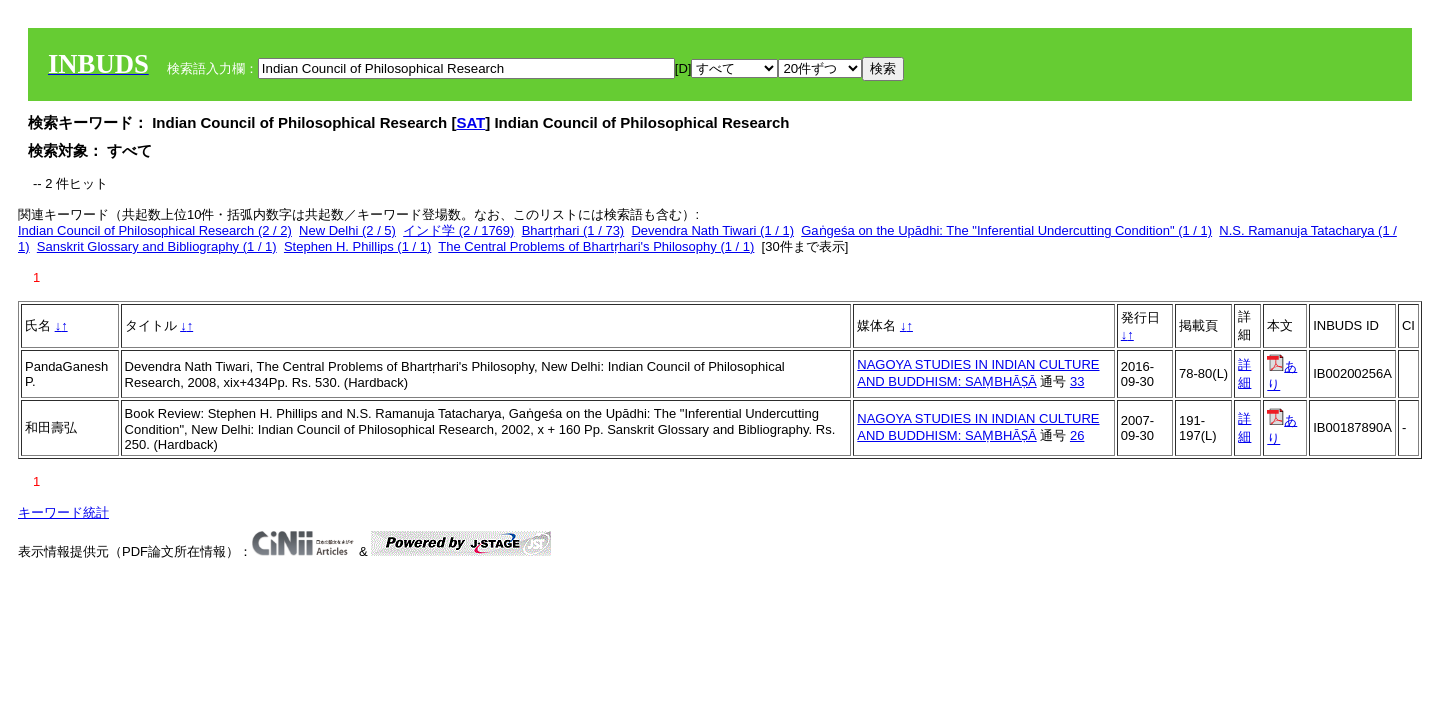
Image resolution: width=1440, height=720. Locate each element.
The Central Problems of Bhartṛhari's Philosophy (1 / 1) (596, 246)
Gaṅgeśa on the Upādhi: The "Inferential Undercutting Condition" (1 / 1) (1006, 230)
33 (1077, 381)
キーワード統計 (63, 512)
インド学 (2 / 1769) (458, 230)
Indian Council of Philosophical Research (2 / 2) (155, 230)
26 (1077, 435)
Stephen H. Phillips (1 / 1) (357, 246)
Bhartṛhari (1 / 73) (573, 230)
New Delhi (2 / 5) (347, 230)
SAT (470, 122)
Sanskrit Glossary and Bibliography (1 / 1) (157, 246)
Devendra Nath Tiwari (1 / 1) (712, 230)
